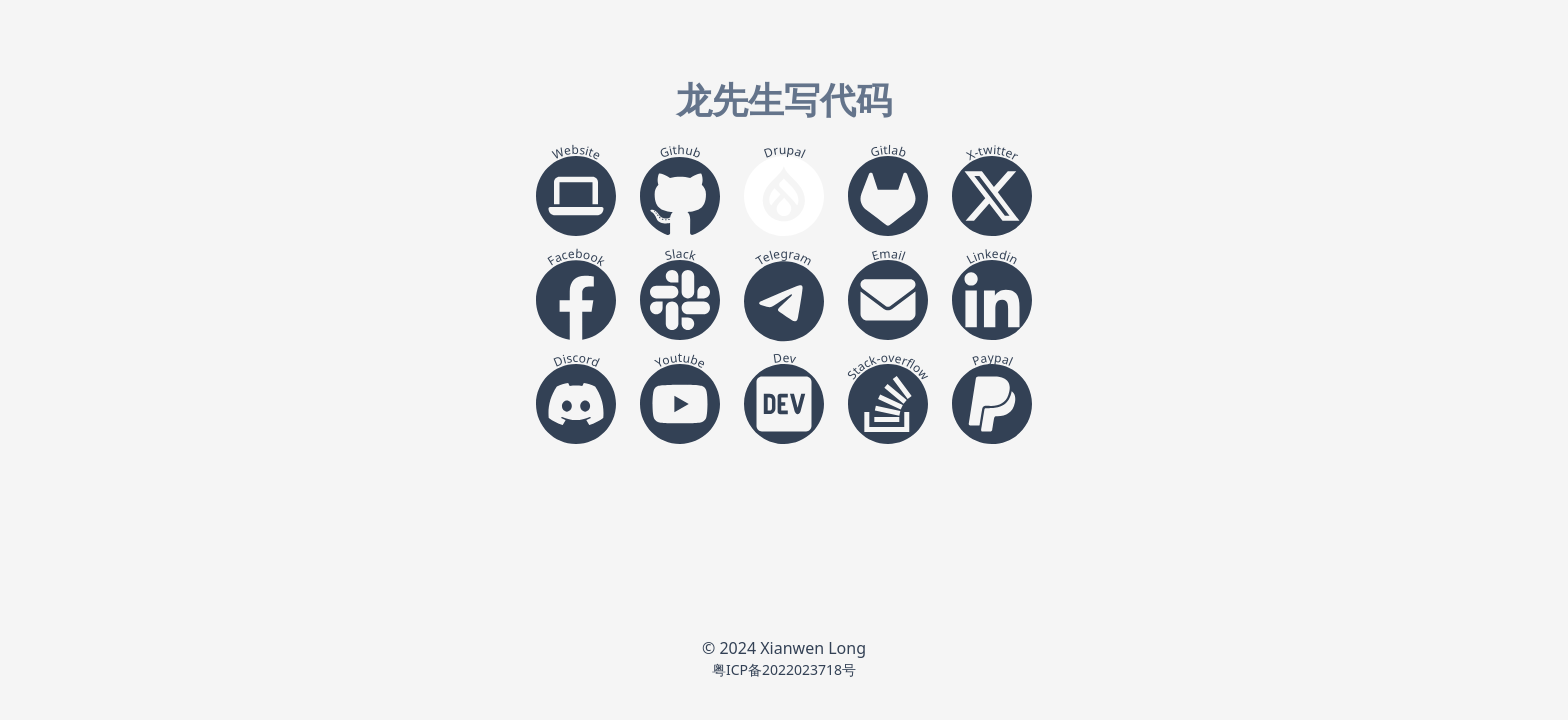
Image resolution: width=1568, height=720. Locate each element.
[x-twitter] (992, 196)
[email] (888, 300)
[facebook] (576, 300)
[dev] (784, 404)
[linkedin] (992, 300)
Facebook (576, 257)
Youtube (680, 360)
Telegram (784, 257)
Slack (680, 254)
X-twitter (992, 153)
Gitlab (888, 151)
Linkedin (992, 256)
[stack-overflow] (888, 404)
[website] (576, 196)
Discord (577, 360)
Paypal (993, 359)
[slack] (680, 300)
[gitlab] (888, 196)
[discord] (576, 404)
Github (680, 151)
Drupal (784, 151)
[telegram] (784, 300)
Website (577, 152)
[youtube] (680, 404)
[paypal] (992, 404)
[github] (680, 196)
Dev (785, 358)
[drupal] (784, 196)
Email (889, 255)
